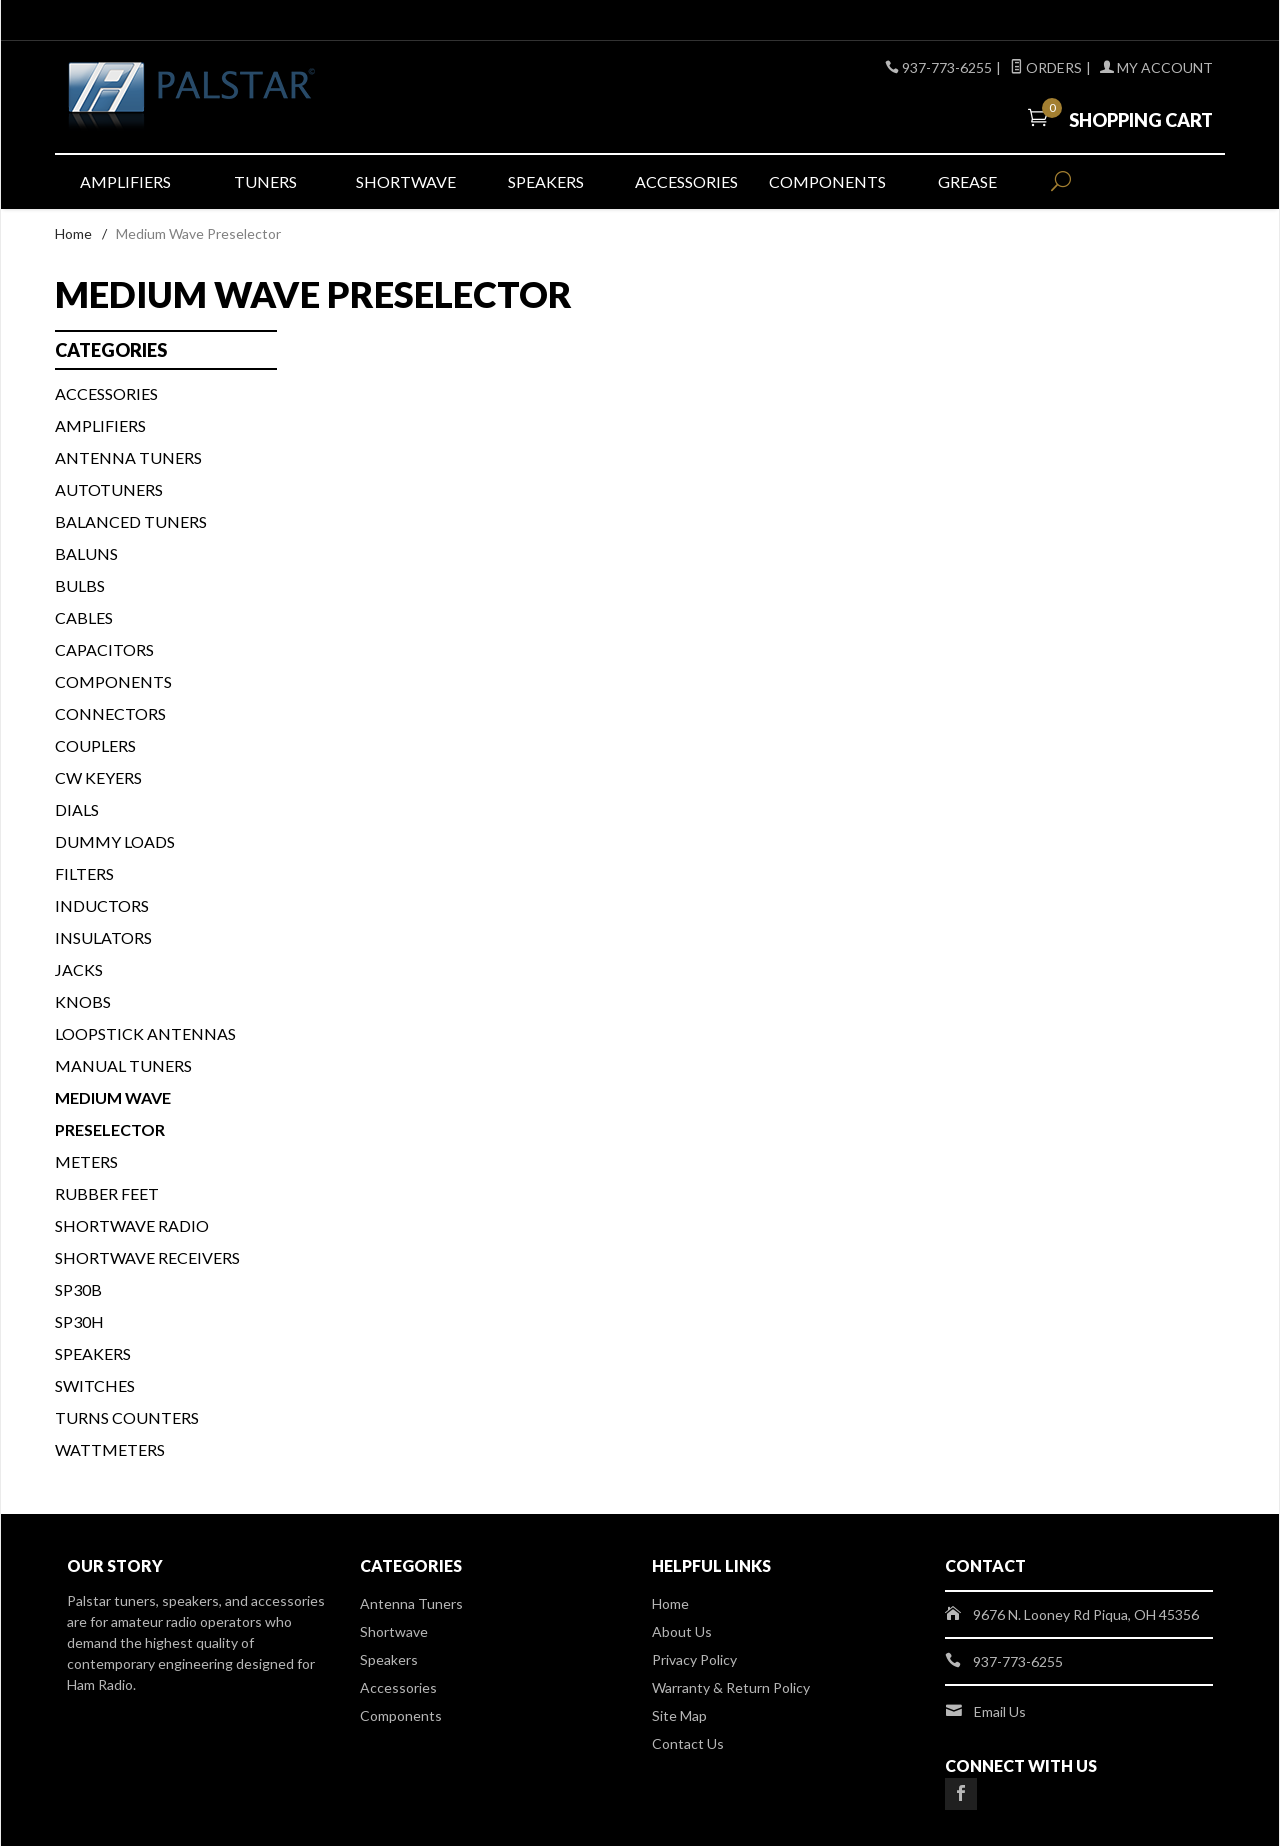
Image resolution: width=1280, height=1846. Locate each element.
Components (827, 181)
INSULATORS (103, 937)
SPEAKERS (93, 1353)
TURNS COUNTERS (127, 1417)
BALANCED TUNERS (131, 521)
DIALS (77, 809)
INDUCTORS (102, 905)
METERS (86, 1161)
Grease (967, 181)
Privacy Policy (694, 1659)
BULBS (80, 585)
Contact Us (688, 1743)
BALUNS (86, 553)
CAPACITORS (104, 649)
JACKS (79, 969)
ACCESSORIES (106, 393)
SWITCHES (95, 1385)
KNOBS (83, 1001)
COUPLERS (95, 745)
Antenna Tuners (128, 457)
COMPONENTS (113, 681)
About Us (682, 1631)
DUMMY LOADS (115, 841)
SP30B (78, 1289)
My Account (1156, 67)
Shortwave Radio (132, 1225)
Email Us (1000, 1711)
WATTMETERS (110, 1449)
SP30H (79, 1321)
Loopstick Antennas (145, 1033)
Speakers (546, 181)
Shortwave (406, 181)
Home (73, 233)
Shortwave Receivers (147, 1257)
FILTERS (84, 873)
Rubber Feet (107, 1193)
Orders (1046, 67)
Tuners (265, 181)
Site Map (679, 1715)
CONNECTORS (110, 713)
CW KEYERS (98, 777)
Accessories (686, 181)
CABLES (84, 617)
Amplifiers (125, 181)
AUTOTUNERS (109, 489)
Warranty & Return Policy (731, 1687)
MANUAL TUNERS (123, 1065)
